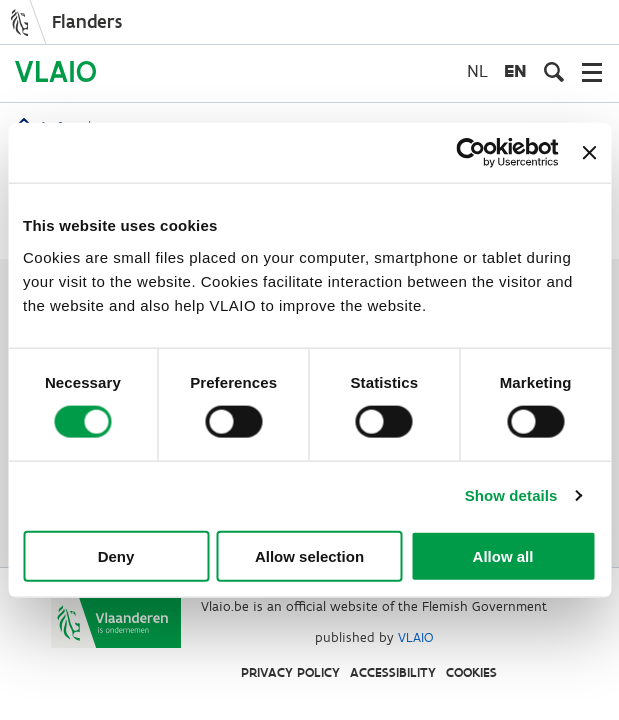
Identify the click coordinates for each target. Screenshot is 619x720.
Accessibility (393, 672)
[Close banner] (589, 153)
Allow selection (309, 555)
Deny (116, 555)
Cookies (471, 672)
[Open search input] (554, 72)
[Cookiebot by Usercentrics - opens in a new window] (471, 153)
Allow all (503, 555)
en (515, 70)
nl (477, 70)
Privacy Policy (290, 672)
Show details (511, 495)
